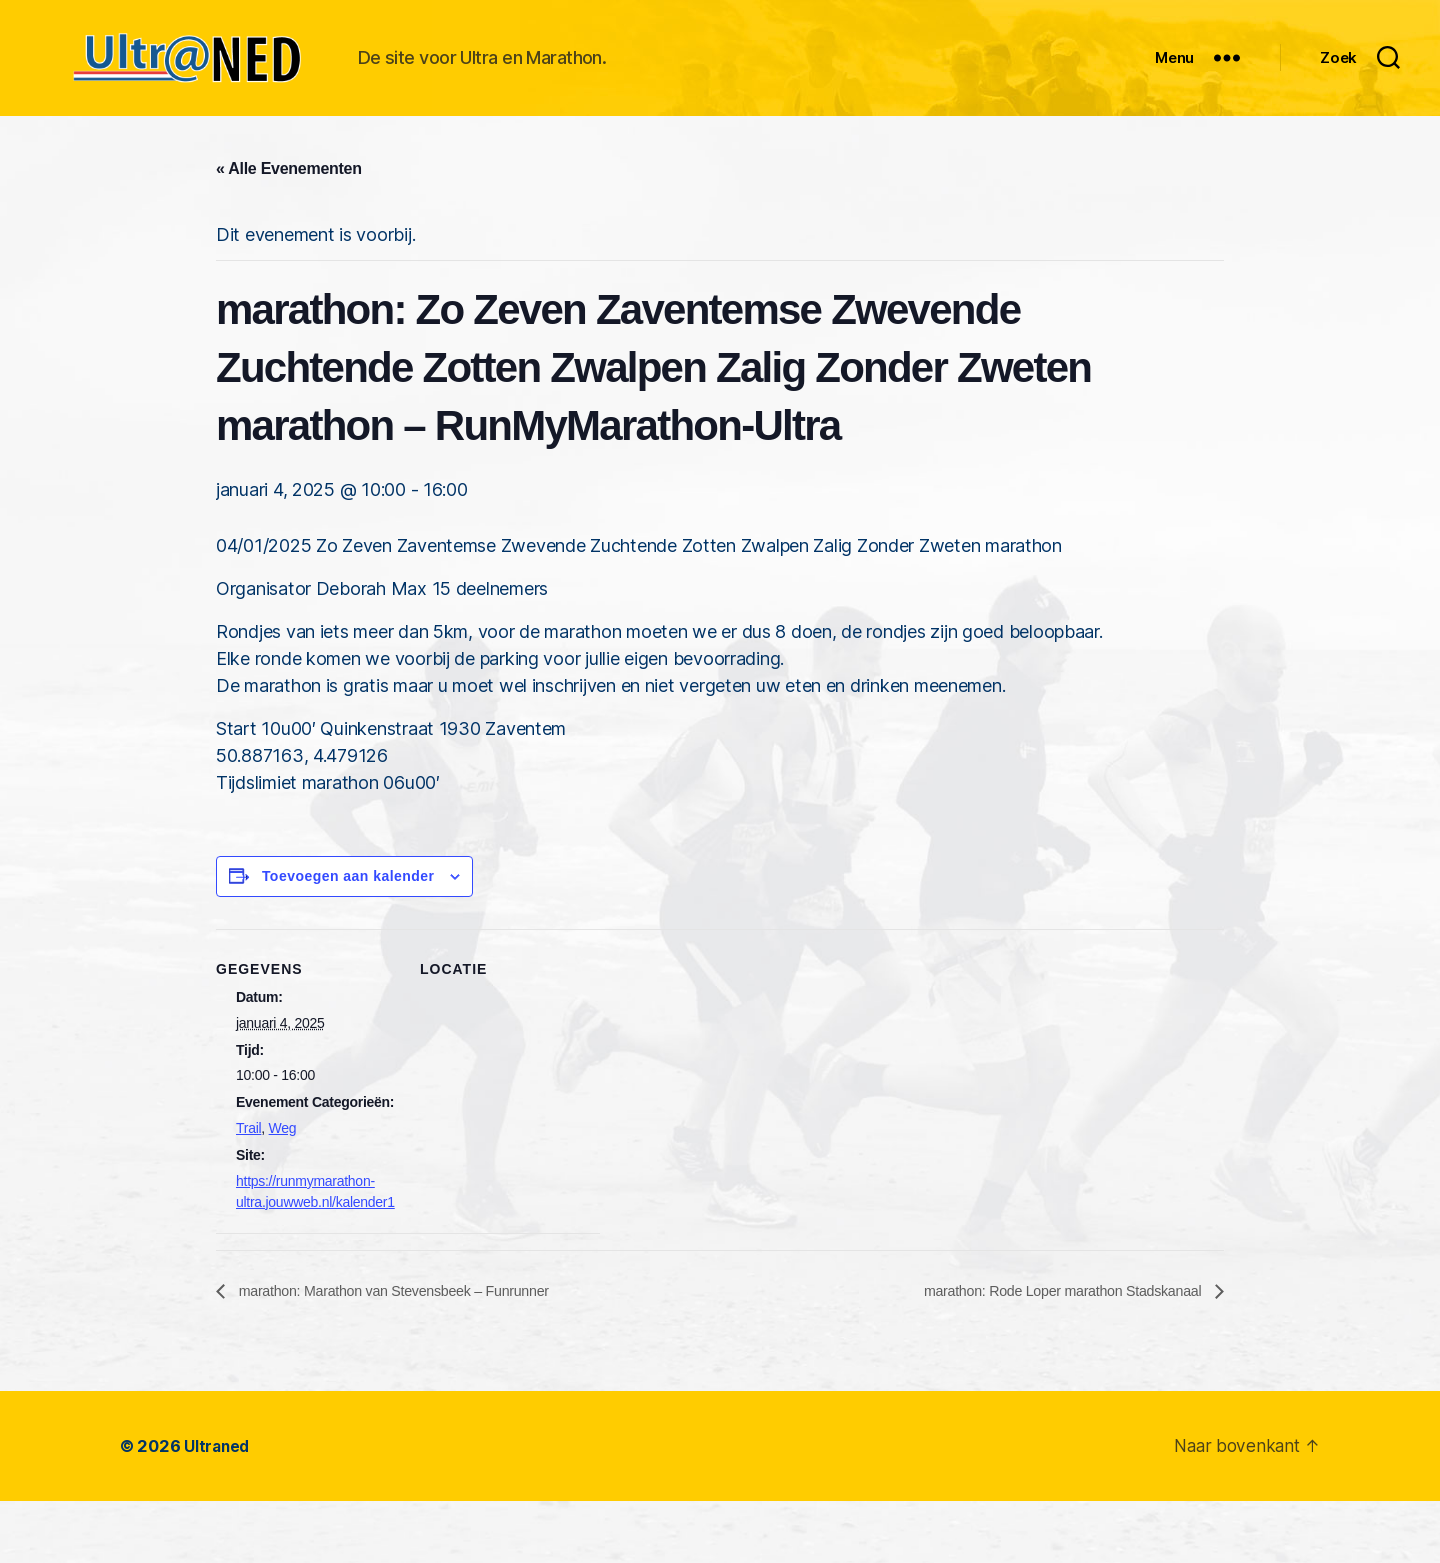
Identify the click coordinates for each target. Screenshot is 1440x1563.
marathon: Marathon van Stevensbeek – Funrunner (412, 1351)
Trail (248, 1189)
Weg (283, 1189)
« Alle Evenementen (289, 229)
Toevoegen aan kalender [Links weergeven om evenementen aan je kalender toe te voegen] (348, 937)
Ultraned (218, 1507)
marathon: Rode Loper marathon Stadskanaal (1046, 1351)
